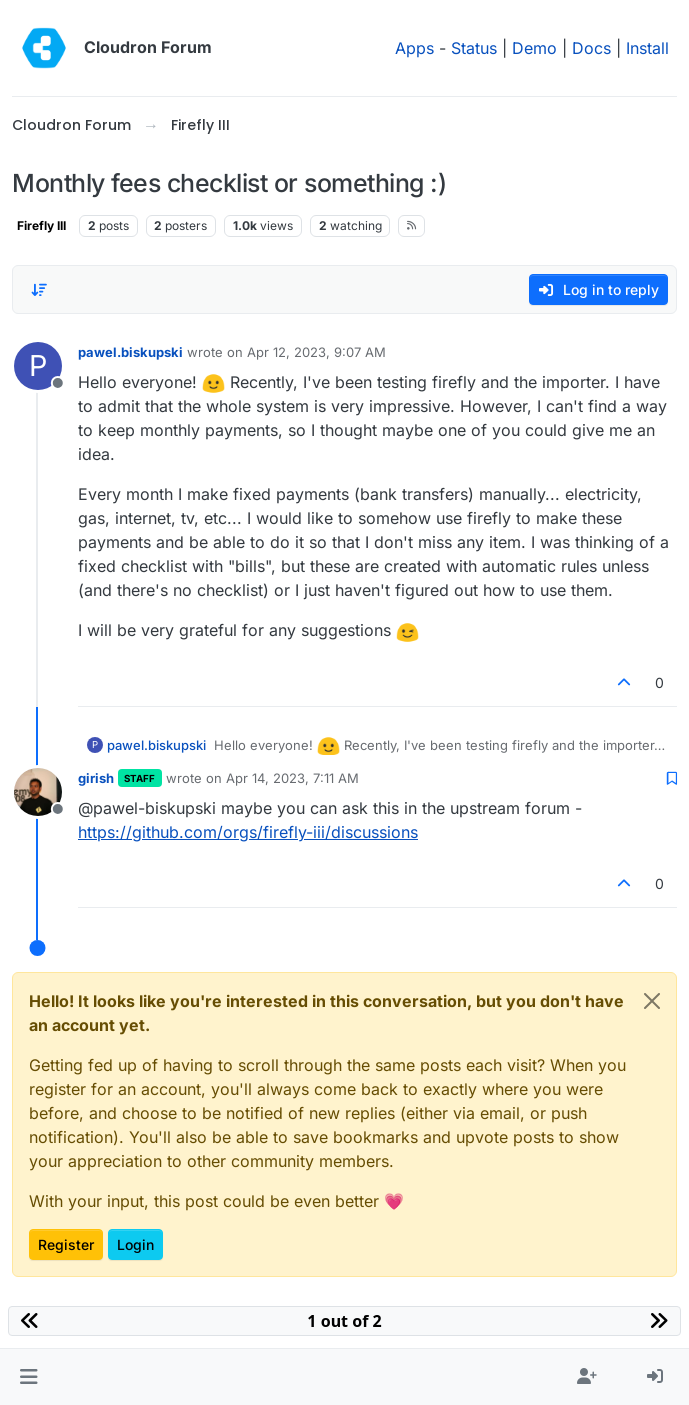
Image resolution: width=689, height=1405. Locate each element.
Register (66, 1244)
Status (474, 48)
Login (135, 1244)
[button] (28, 1377)
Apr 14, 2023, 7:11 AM (292, 778)
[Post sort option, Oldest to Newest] (39, 290)
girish (96, 778)
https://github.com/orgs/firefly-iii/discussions (248, 832)
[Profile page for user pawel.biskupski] (38, 366)
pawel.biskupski (130, 352)
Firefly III (41, 225)
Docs (591, 48)
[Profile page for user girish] (38, 792)
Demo (534, 48)
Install (647, 48)
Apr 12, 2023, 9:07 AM (316, 352)
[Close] (652, 1001)
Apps (414, 48)
